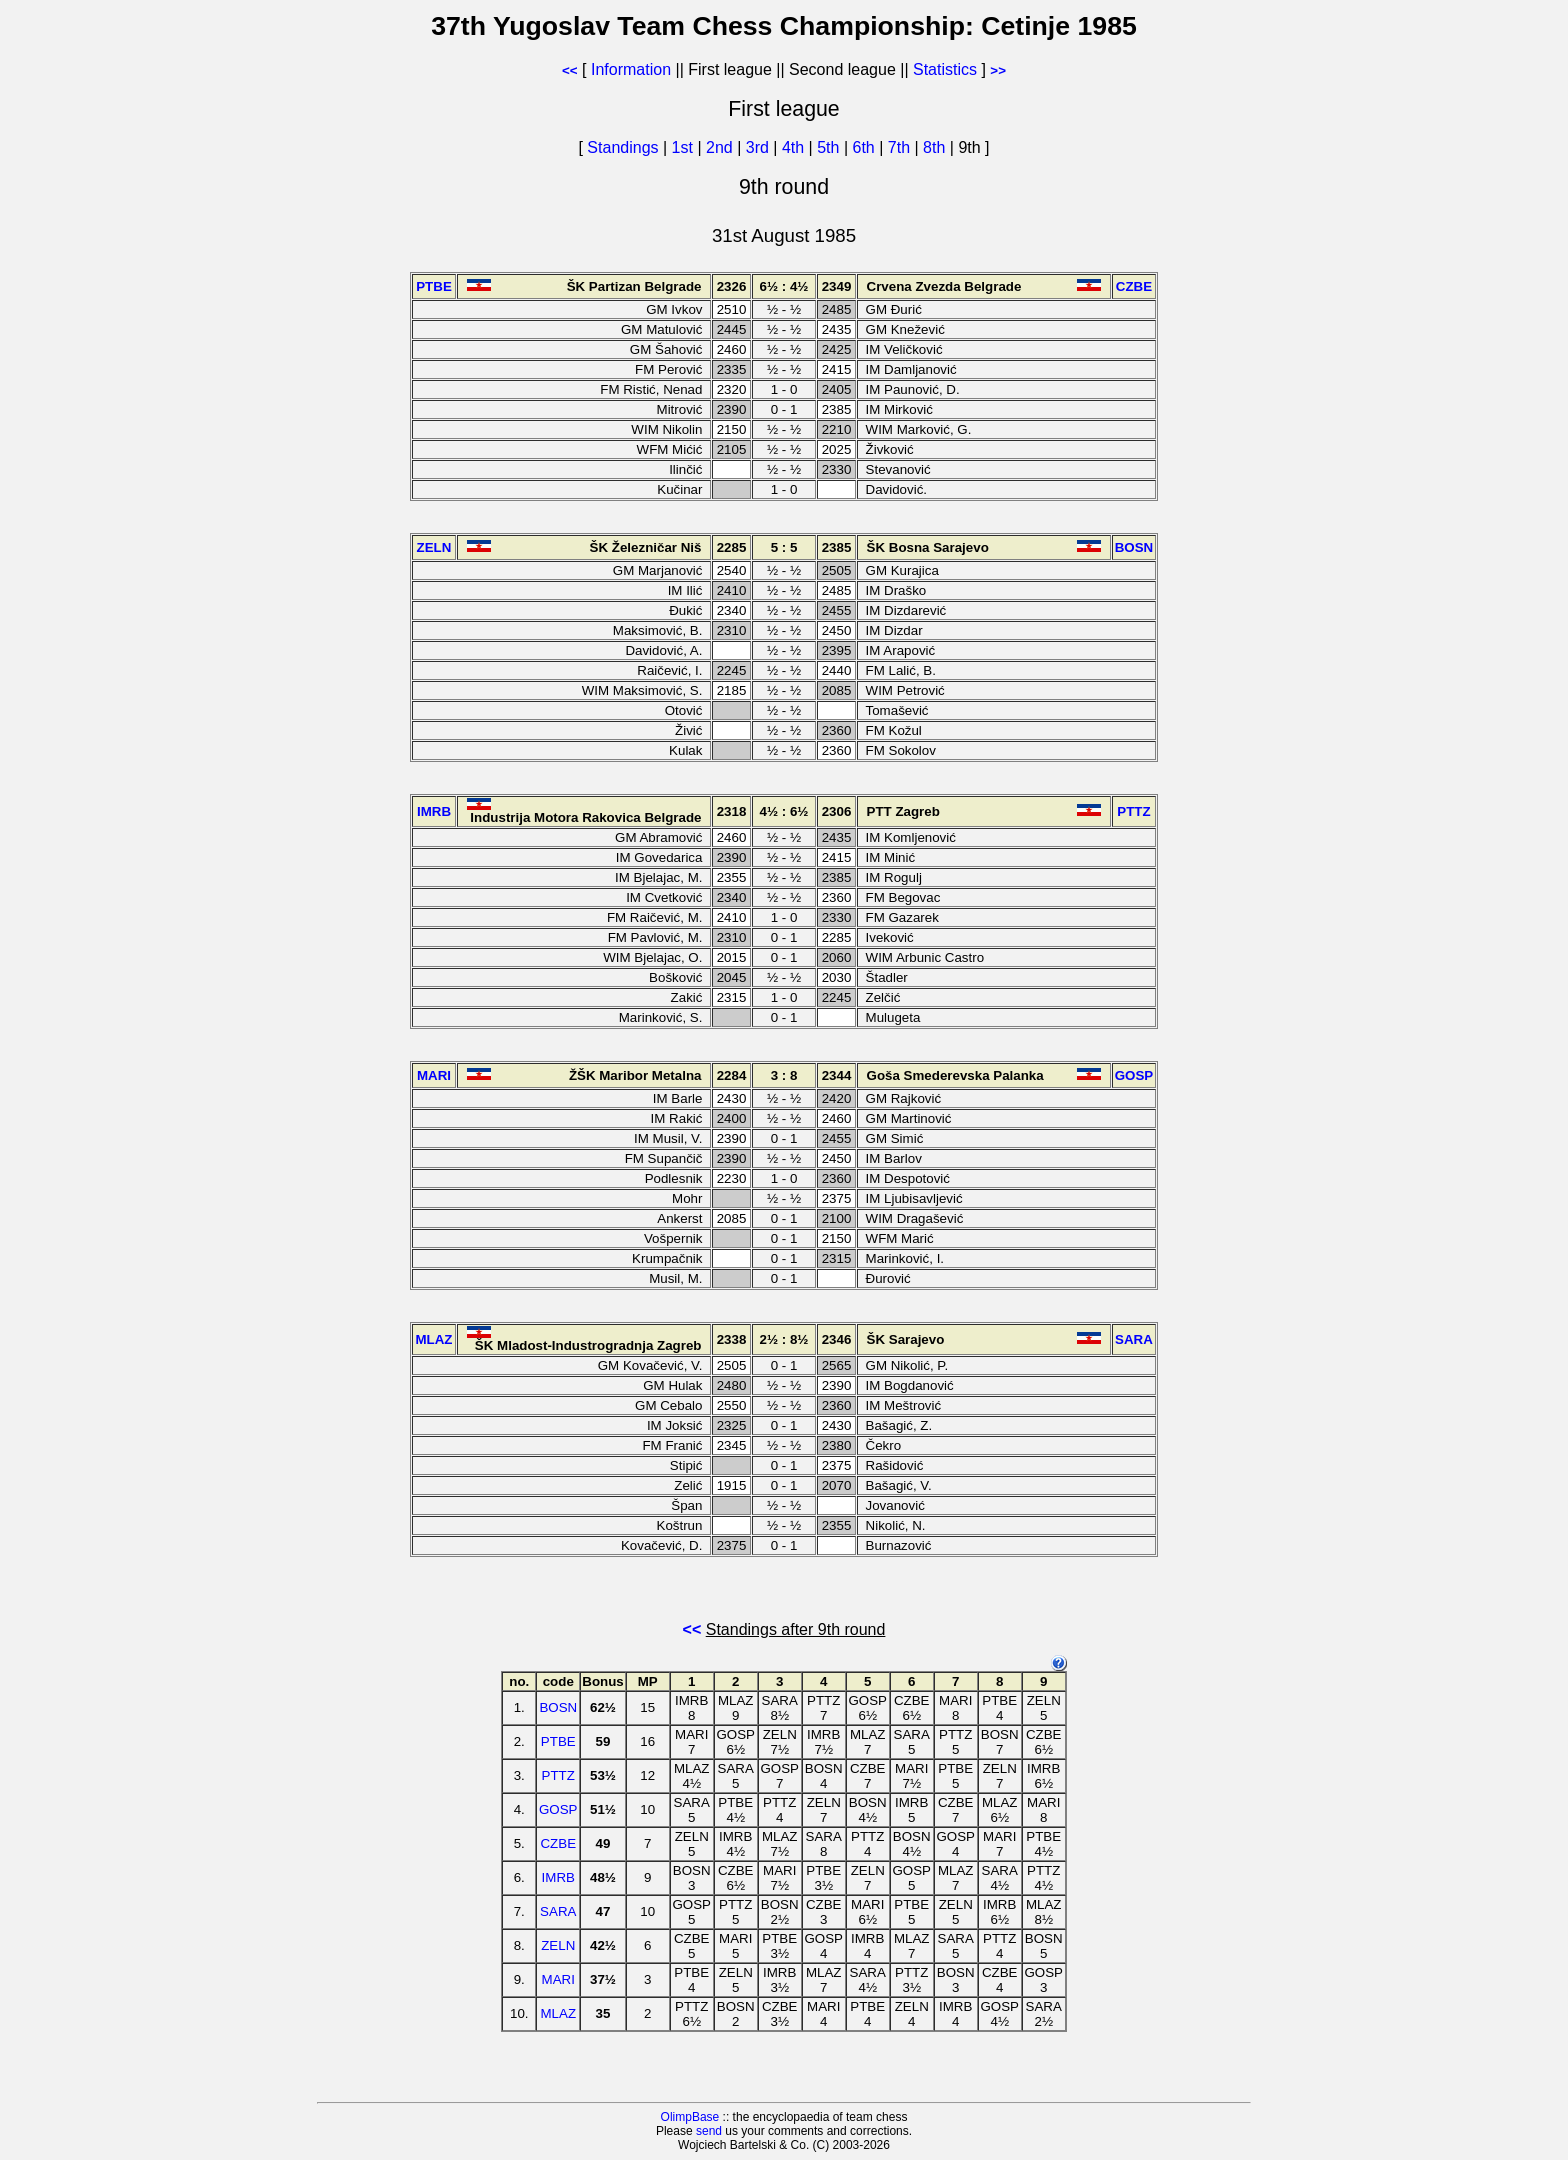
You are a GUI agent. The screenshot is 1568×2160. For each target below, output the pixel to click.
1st (685, 147)
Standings (622, 147)
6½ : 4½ (784, 286)
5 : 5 (784, 547)
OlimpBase (690, 2117)
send (709, 2131)
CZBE (558, 1843)
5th (830, 147)
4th (795, 147)
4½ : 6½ (784, 811)
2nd (721, 147)
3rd (760, 147)
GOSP (558, 1809)
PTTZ (558, 1775)
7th (901, 147)
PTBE (558, 1741)
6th (866, 147)
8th (936, 147)
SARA (558, 1911)
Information (631, 69)
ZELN (558, 1945)
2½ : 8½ (784, 1339)
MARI (558, 1979)
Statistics (945, 69)
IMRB (558, 1877)
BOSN (558, 1707)
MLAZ (558, 2013)
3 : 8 (784, 1075)
